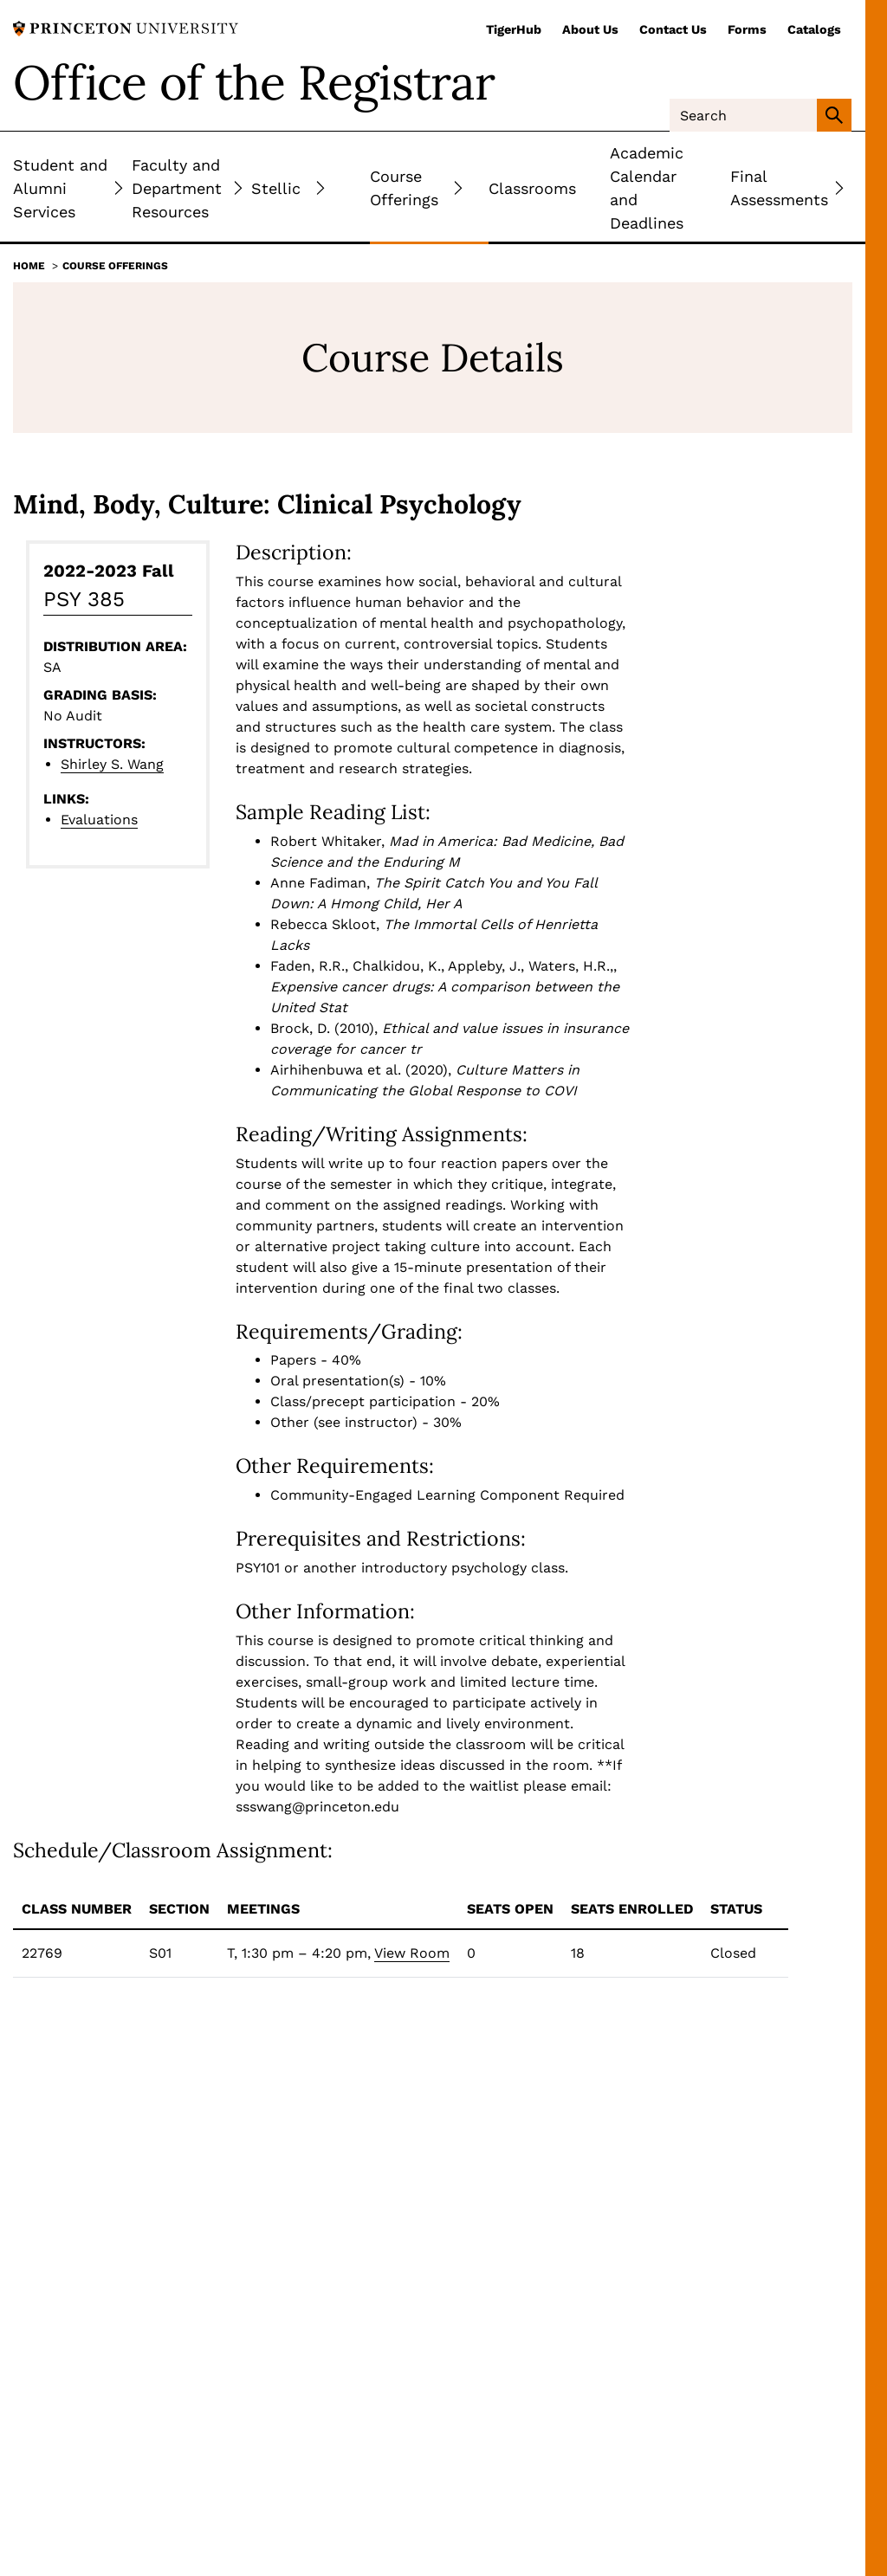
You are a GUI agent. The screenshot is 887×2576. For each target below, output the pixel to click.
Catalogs (814, 29)
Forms (747, 29)
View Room (412, 1953)
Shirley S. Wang (112, 764)
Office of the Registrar (254, 82)
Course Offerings (115, 266)
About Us (590, 29)
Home (29, 266)
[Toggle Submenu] (119, 188)
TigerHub (513, 29)
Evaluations (99, 819)
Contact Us (673, 29)
